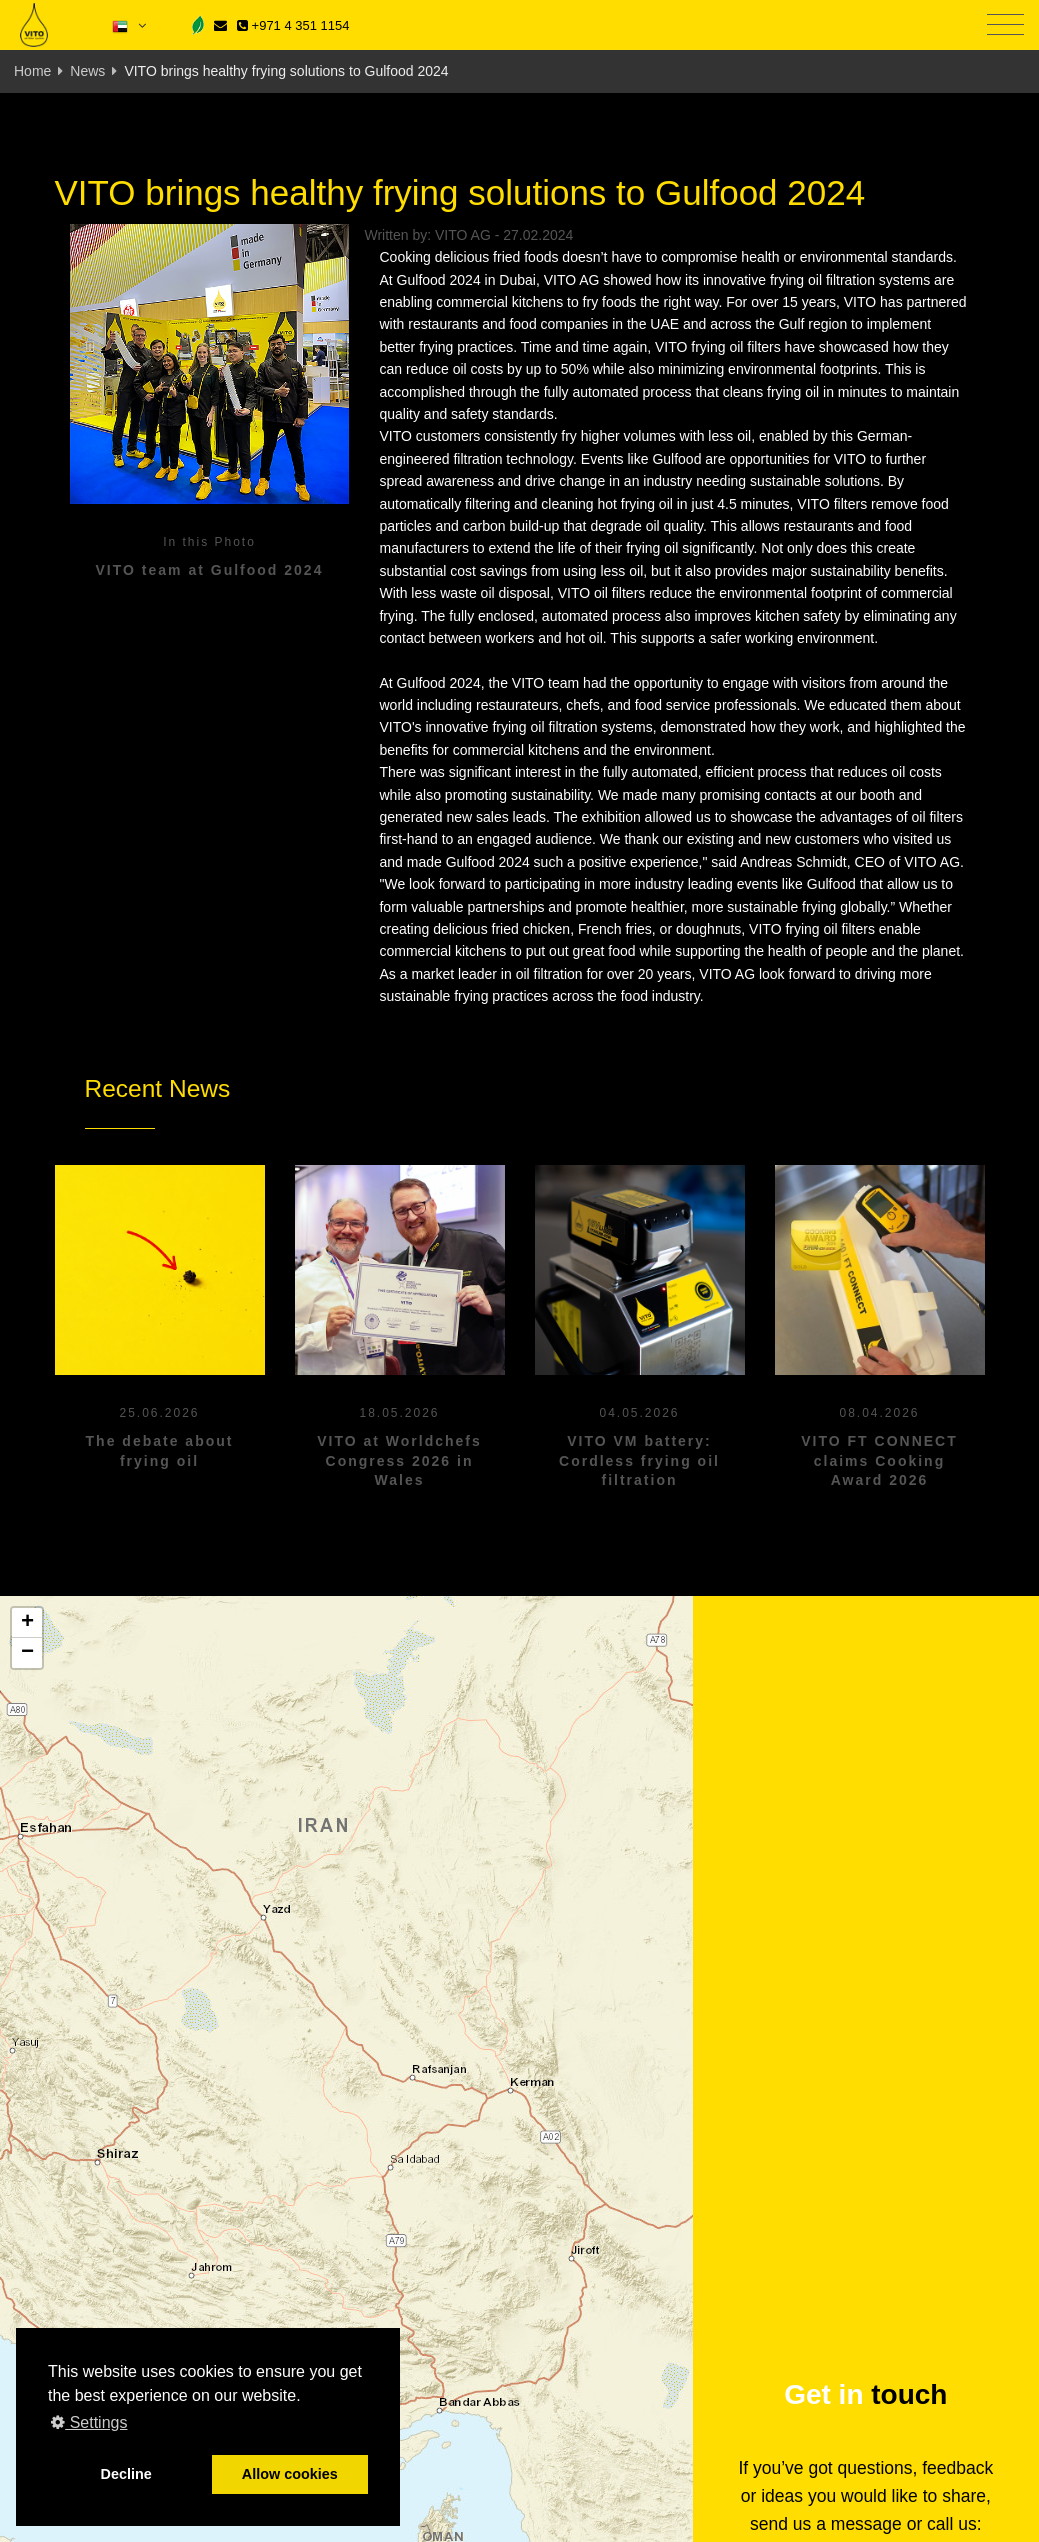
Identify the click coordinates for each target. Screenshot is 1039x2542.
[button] (27, 1623)
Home (32, 71)
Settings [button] (89, 2422)
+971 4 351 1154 (293, 25)
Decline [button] (126, 2474)
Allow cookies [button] (290, 2474)
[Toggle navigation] (1005, 25)
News (87, 71)
